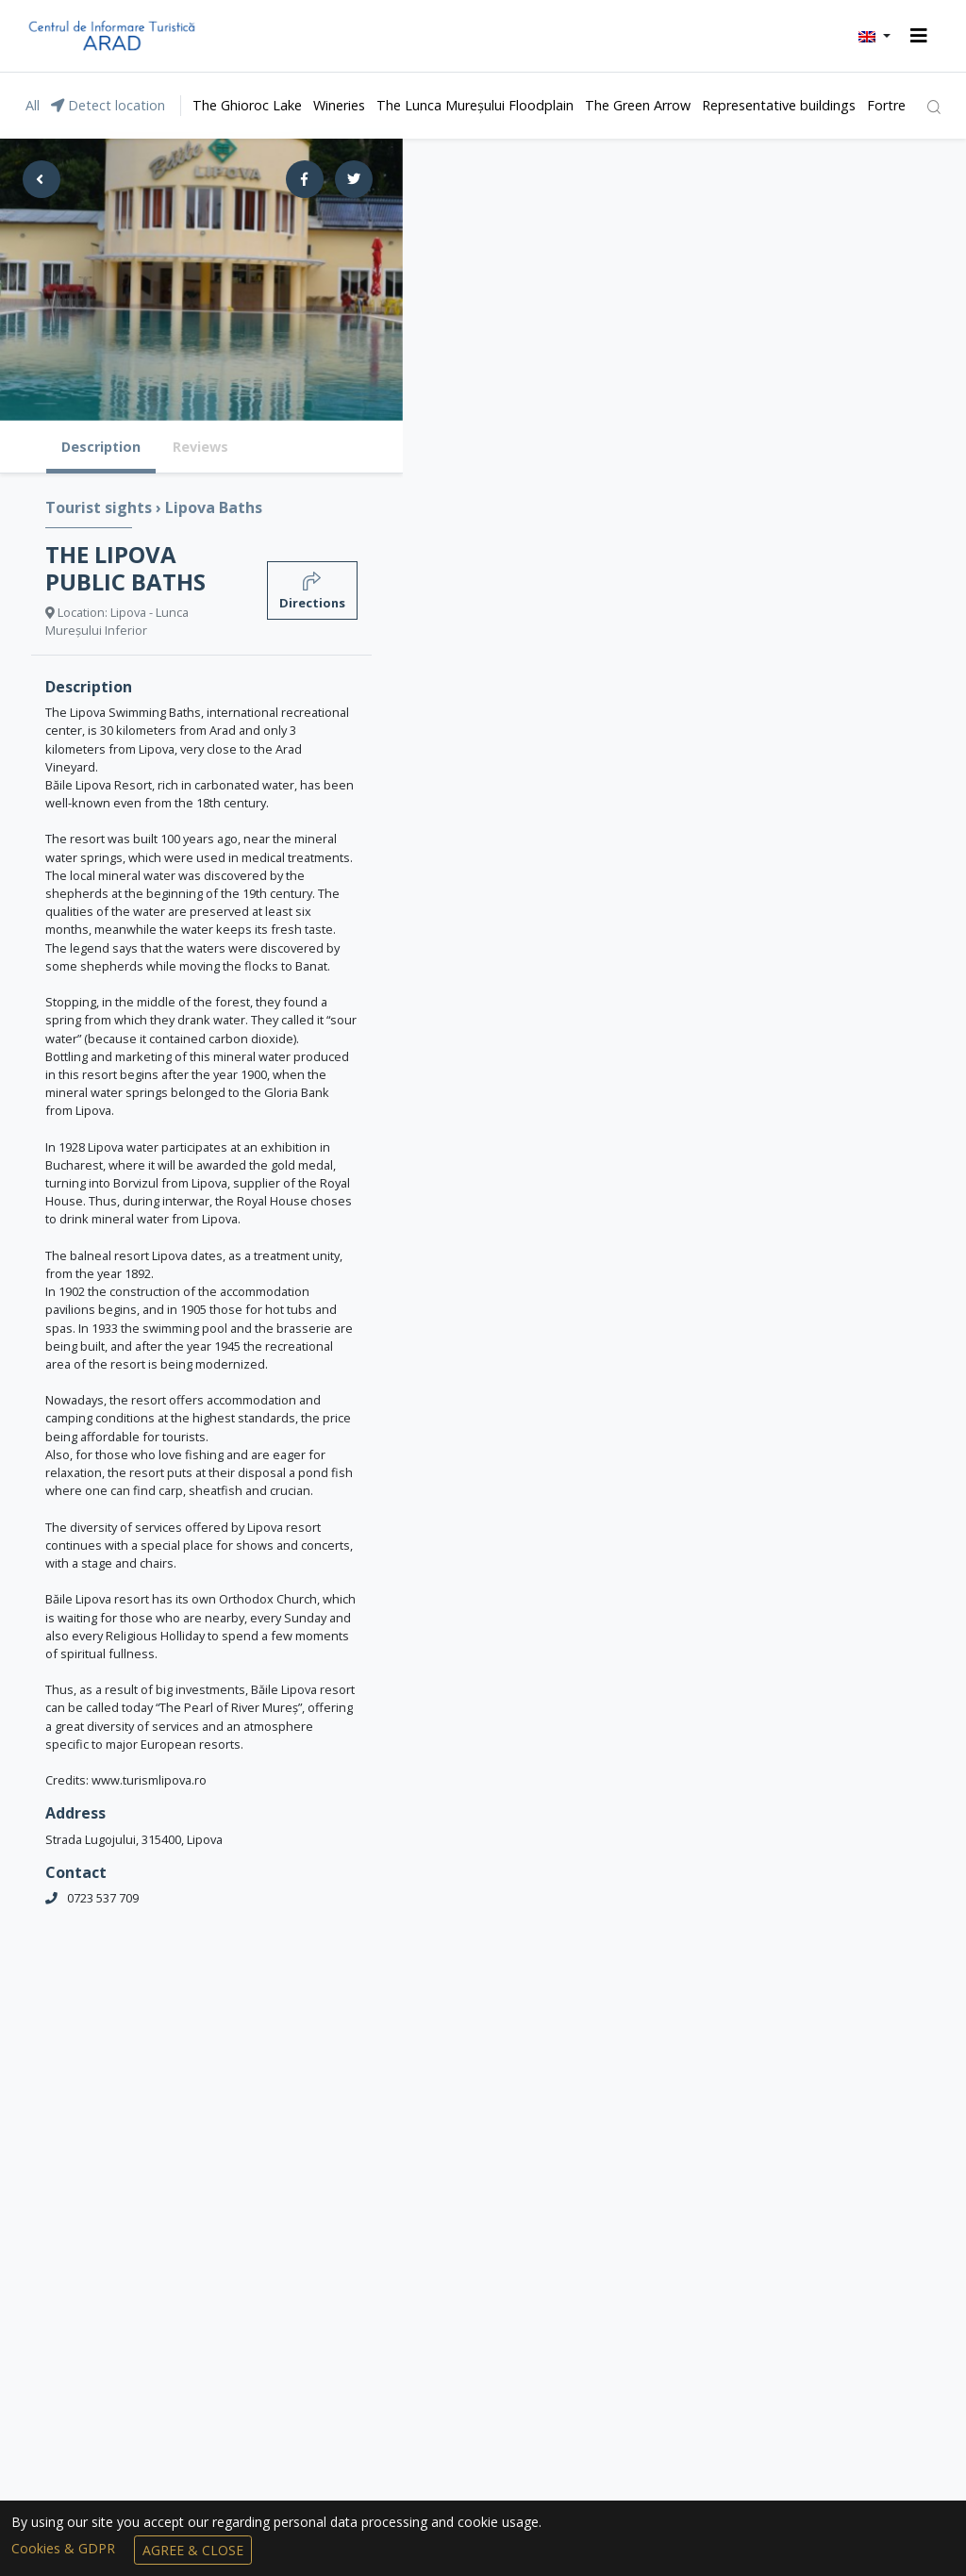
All (32, 105)
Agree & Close (192, 2550)
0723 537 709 (103, 1897)
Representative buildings (779, 105)
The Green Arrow (638, 105)
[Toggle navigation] (919, 36)
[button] (874, 36)
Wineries (339, 105)
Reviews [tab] (200, 447)
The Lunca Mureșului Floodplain (475, 105)
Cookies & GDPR (65, 2548)
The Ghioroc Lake (247, 105)
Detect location (108, 105)
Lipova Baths (213, 507)
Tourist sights (100, 507)
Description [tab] (101, 447)
